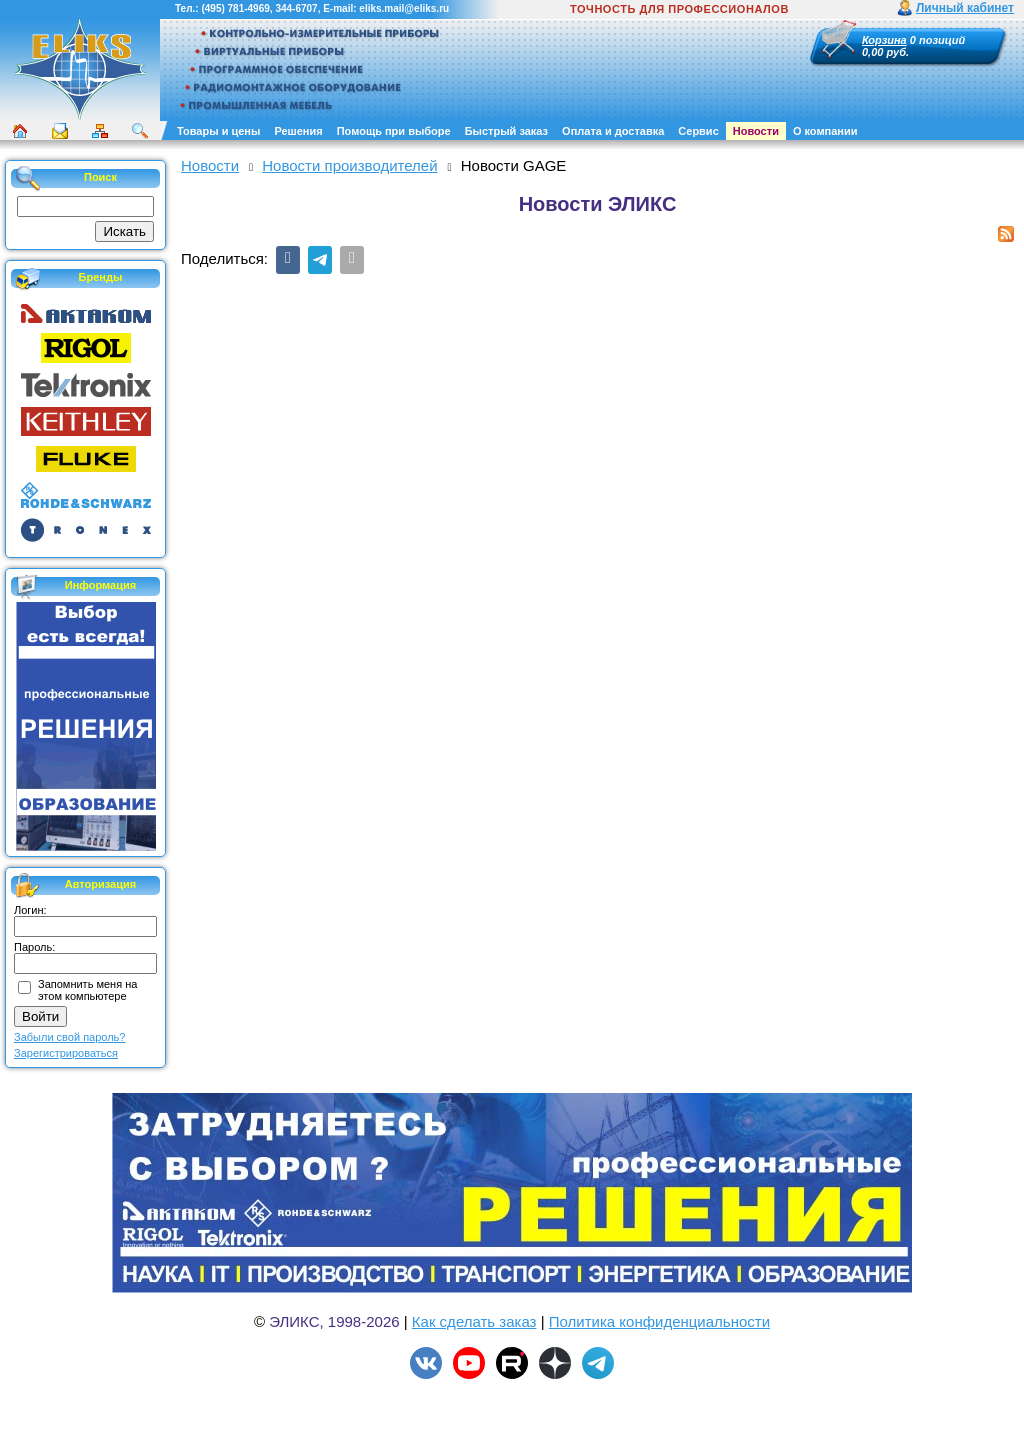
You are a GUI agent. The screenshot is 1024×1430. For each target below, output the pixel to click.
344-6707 (296, 8)
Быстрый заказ (506, 131)
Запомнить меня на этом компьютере (87, 990)
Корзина (884, 40)
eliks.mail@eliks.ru (404, 8)
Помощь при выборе (394, 131)
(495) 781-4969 (235, 8)
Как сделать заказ (474, 1321)
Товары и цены (218, 131)
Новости (756, 131)
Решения (298, 131)
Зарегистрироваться (66, 1053)
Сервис (698, 131)
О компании (825, 131)
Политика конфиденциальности (659, 1321)
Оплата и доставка (613, 131)
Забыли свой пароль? (69, 1037)
